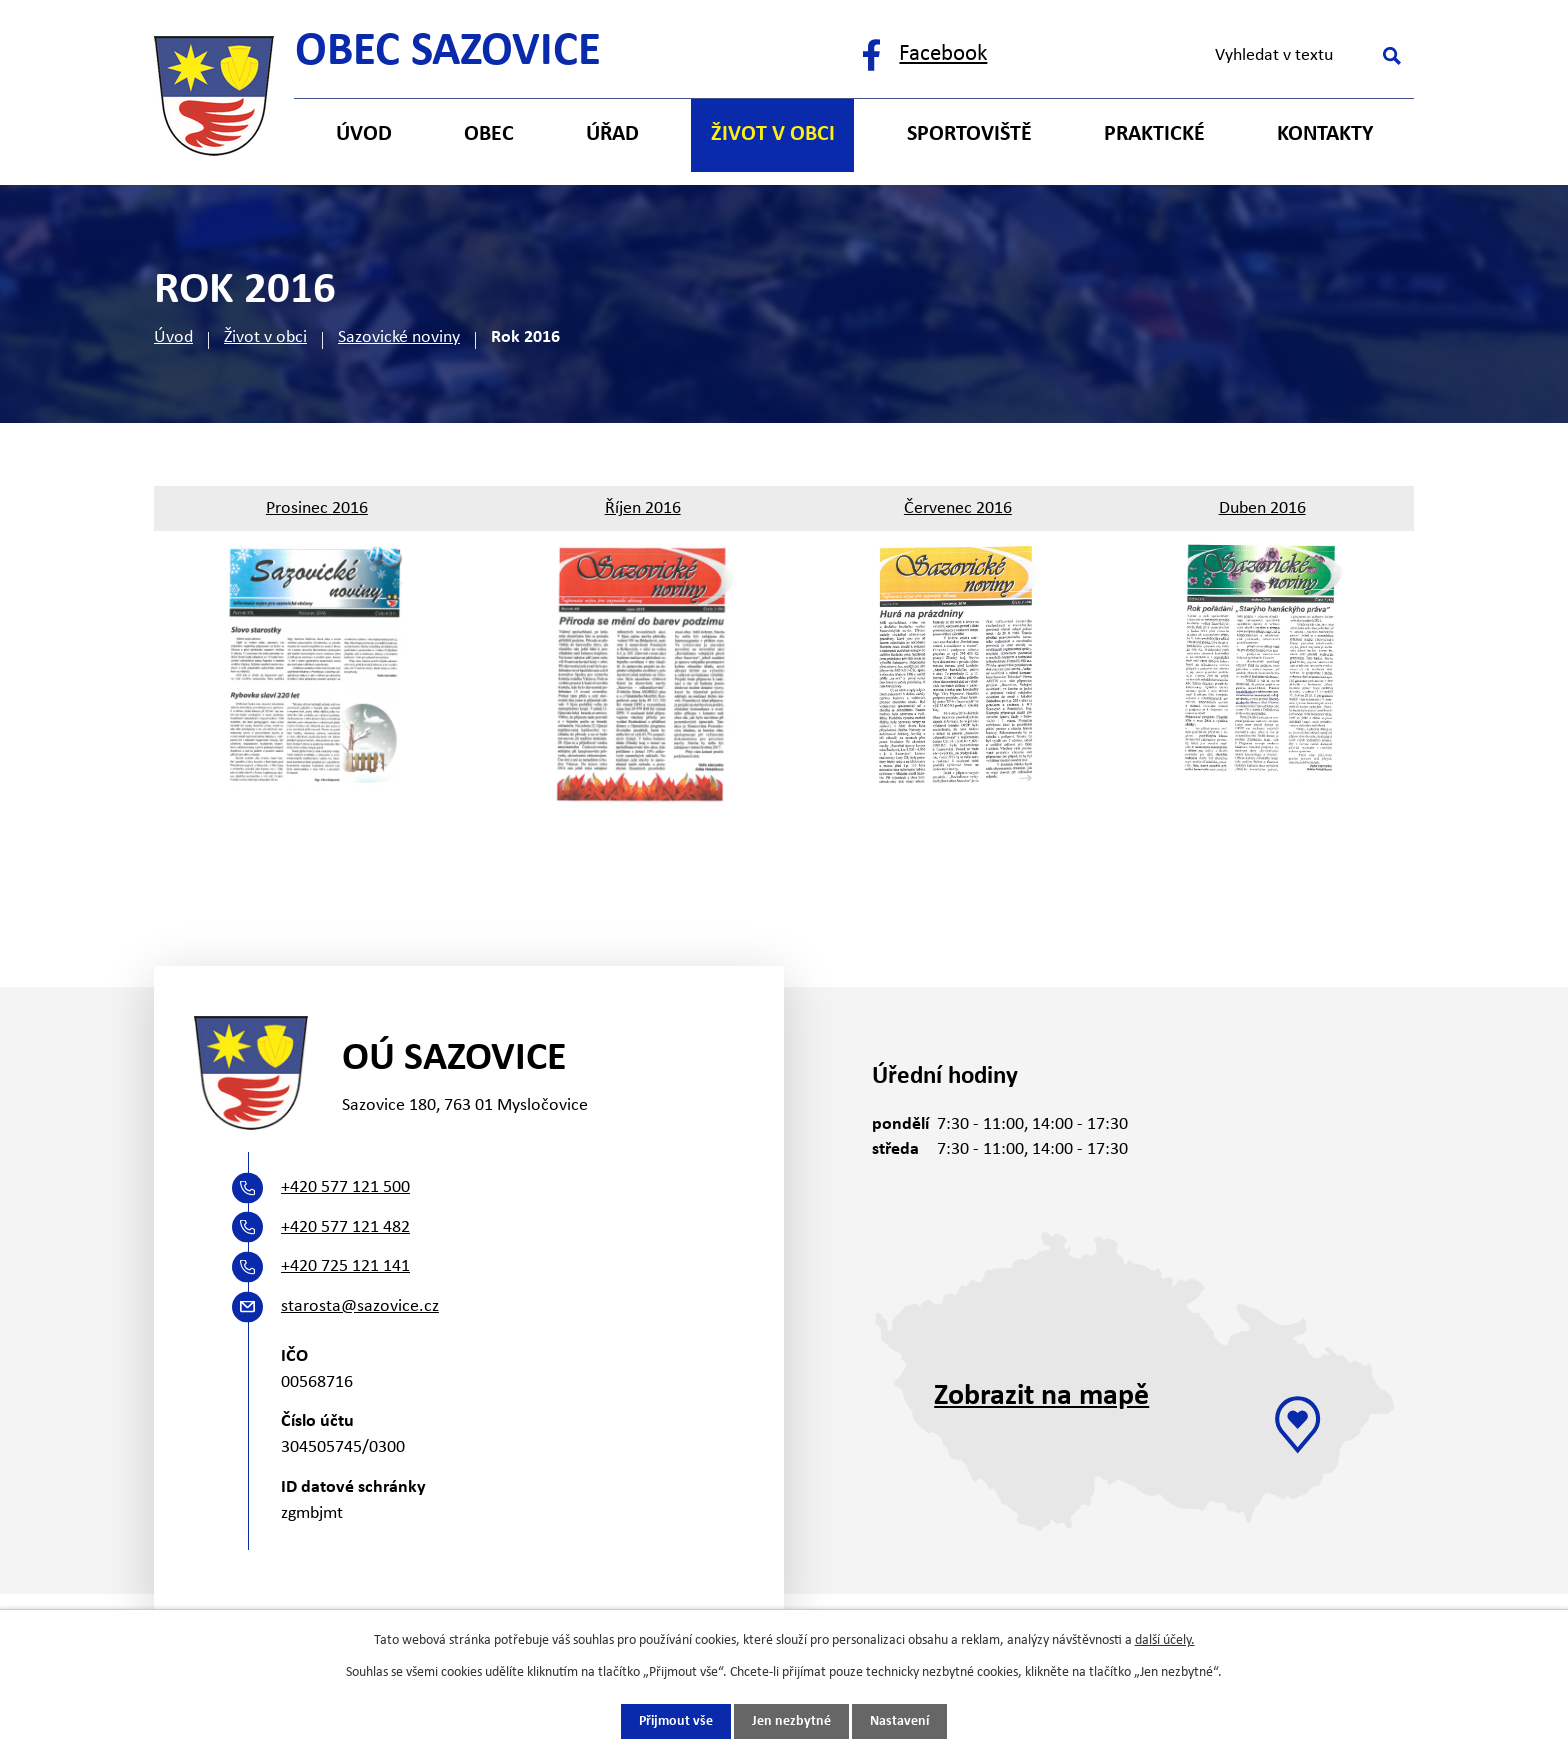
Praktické (1154, 134)
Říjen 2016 (643, 508)
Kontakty (1325, 134)
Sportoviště (969, 134)
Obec (489, 134)
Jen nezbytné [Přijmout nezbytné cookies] (791, 1721)
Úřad (612, 134)
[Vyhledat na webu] (1305, 56)
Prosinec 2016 (317, 508)
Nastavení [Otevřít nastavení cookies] (899, 1721)
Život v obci (265, 337)
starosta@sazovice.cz (360, 1306)
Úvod (173, 337)
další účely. (1165, 1640)
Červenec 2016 (958, 508)
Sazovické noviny (399, 337)
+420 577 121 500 (345, 1187)
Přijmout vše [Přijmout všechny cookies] (676, 1721)
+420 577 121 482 (345, 1227)
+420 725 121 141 (345, 1266)
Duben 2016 (1262, 508)
